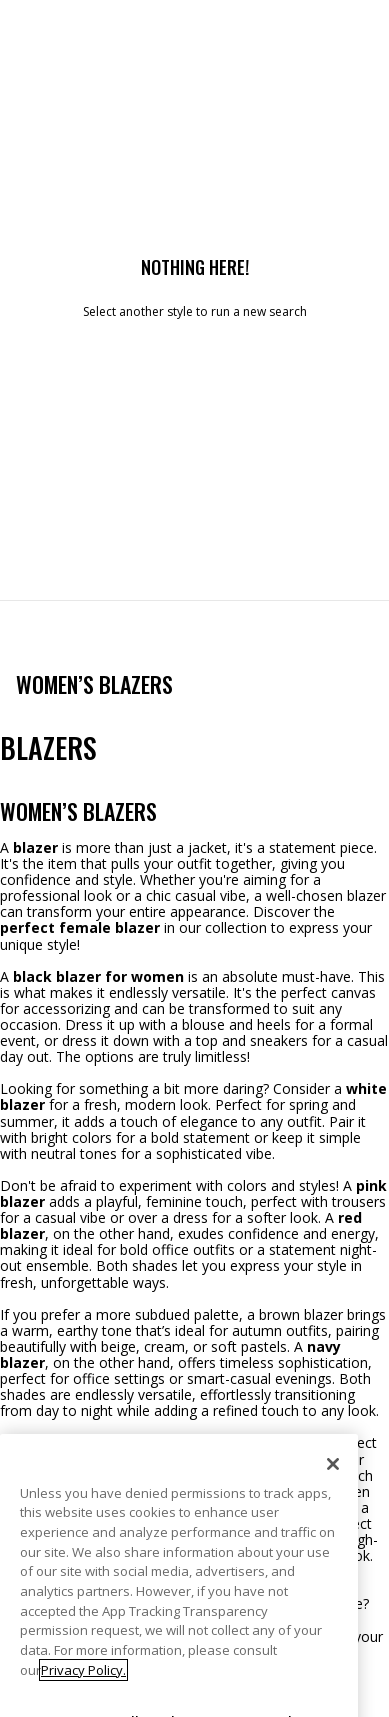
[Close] (333, 1509)
